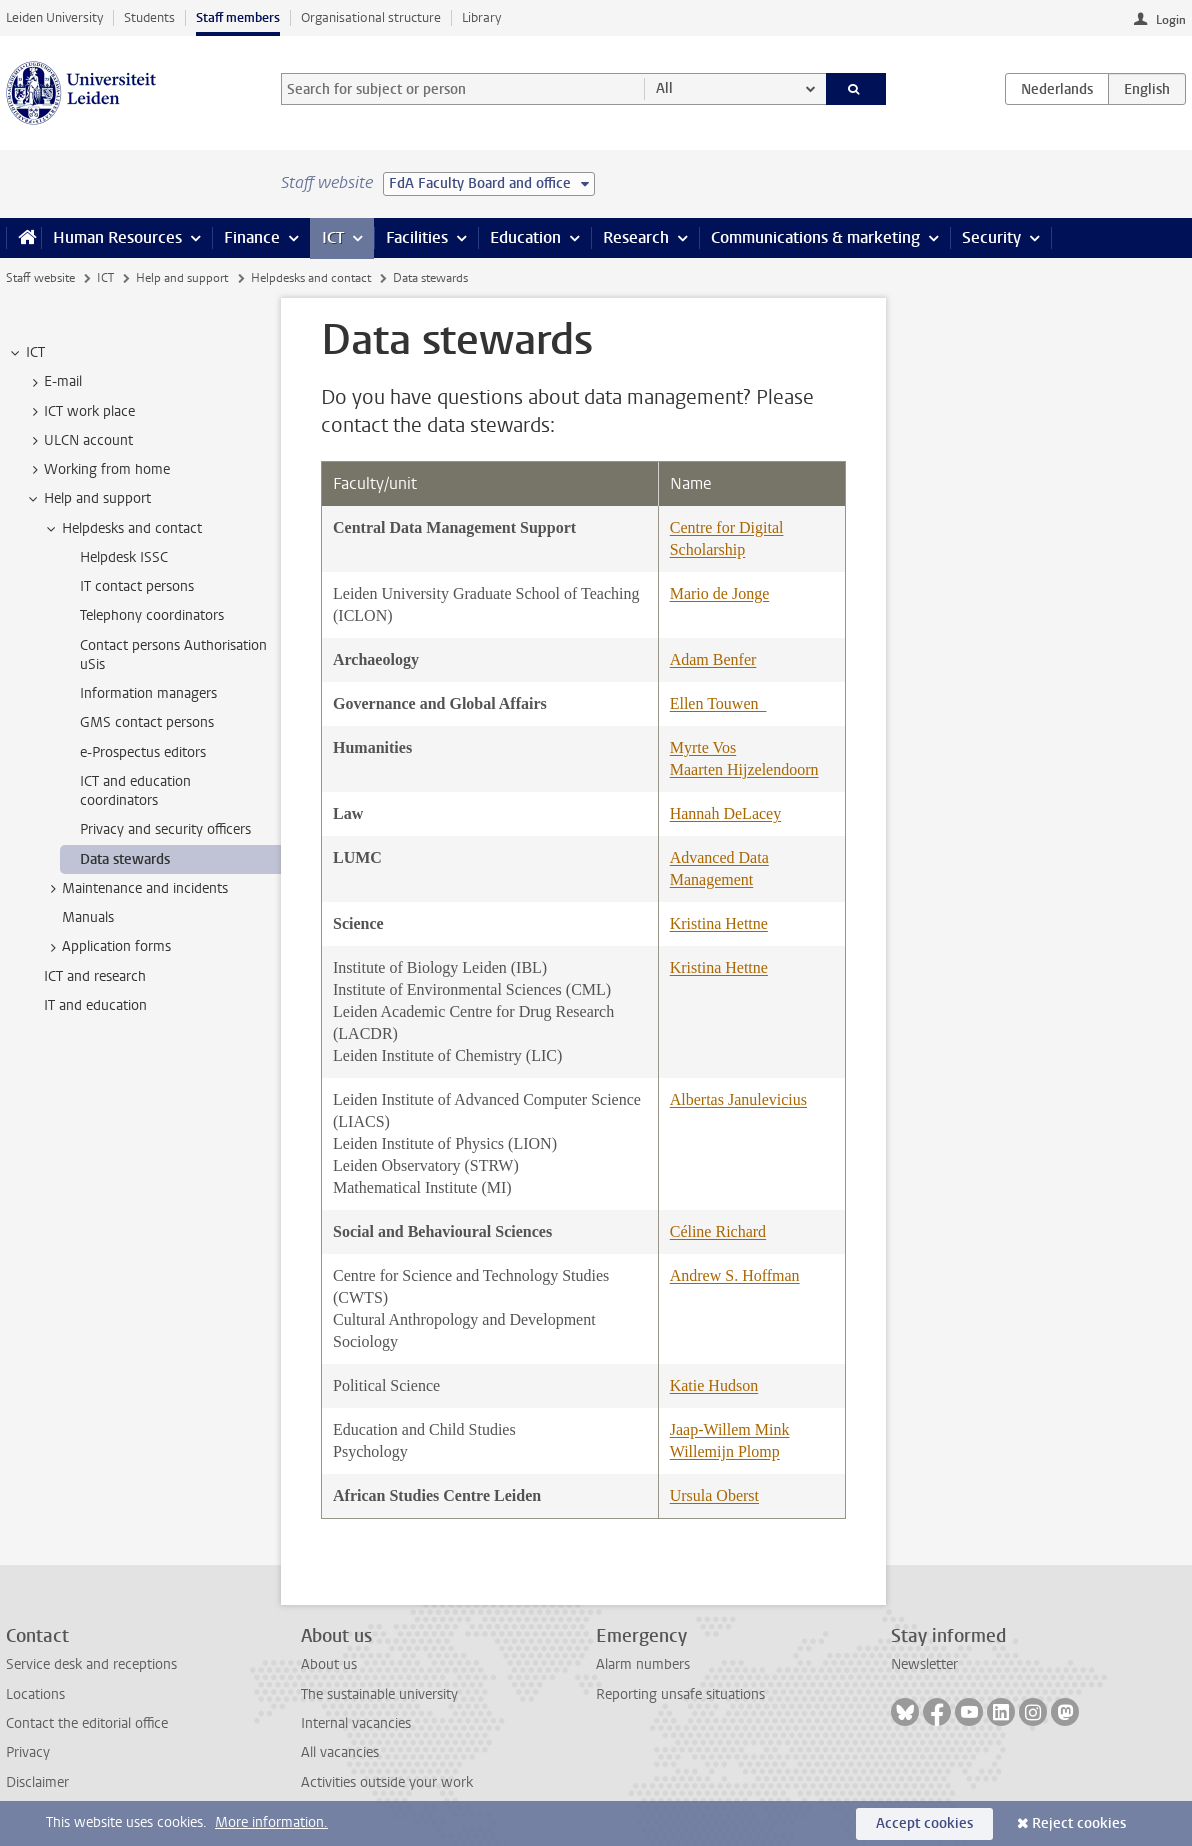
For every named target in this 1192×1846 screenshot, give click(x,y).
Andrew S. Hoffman (735, 1275)
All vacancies (340, 1752)
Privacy (28, 1752)
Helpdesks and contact (311, 278)
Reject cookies (1079, 1823)
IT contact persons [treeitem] (137, 586)
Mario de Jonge (720, 593)
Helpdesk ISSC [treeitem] (124, 557)
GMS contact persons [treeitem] (147, 722)
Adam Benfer (713, 659)
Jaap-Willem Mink (730, 1429)
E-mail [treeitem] (53, 382)
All (664, 88)
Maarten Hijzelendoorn (744, 769)
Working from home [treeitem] (97, 470)
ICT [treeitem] (26, 353)
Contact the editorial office (87, 1723)
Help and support (182, 278)
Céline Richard (718, 1231)
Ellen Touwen (718, 703)
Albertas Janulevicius (738, 1099)
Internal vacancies (356, 1723)
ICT (333, 237)
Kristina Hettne (719, 923)
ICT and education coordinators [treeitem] (135, 791)
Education (525, 237)
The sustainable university (379, 1694)
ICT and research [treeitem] (95, 976)
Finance (252, 237)
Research (636, 237)
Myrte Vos (703, 747)
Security (991, 237)
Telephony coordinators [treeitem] (152, 615)
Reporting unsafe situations (680, 1694)
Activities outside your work (387, 1782)
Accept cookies (924, 1823)
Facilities (417, 237)
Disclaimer (37, 1782)
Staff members (238, 17)
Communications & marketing (815, 237)
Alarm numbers (643, 1664)
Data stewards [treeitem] (125, 859)
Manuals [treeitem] (88, 917)
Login (1171, 20)
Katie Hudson (714, 1385)
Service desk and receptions (91, 1664)
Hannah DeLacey (726, 813)
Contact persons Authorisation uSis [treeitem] (173, 655)
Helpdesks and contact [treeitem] (122, 529)
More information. (271, 1822)
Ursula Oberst (714, 1495)
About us (329, 1664)
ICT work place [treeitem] (80, 412)
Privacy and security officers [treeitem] (165, 829)
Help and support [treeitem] (88, 499)
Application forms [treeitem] (107, 947)
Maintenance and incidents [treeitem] (135, 889)
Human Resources (117, 237)
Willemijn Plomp (725, 1451)
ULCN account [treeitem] (79, 441)
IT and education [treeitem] (95, 1005)
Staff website (40, 278)
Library (481, 17)
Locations (35, 1694)
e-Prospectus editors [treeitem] (143, 752)
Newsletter (924, 1664)
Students (149, 17)
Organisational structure (371, 17)
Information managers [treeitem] (148, 693)
